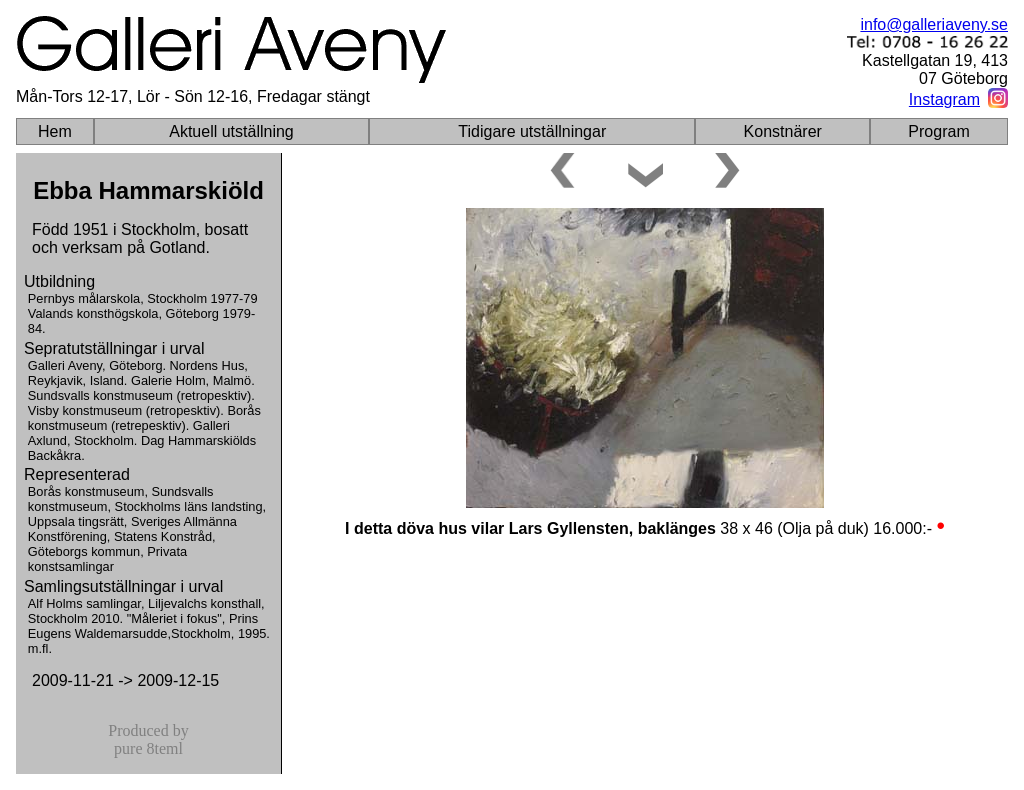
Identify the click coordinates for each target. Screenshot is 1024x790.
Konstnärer (783, 131)
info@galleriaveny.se (934, 24)
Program (938, 131)
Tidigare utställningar (532, 131)
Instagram (944, 99)
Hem (55, 131)
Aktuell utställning (231, 131)
